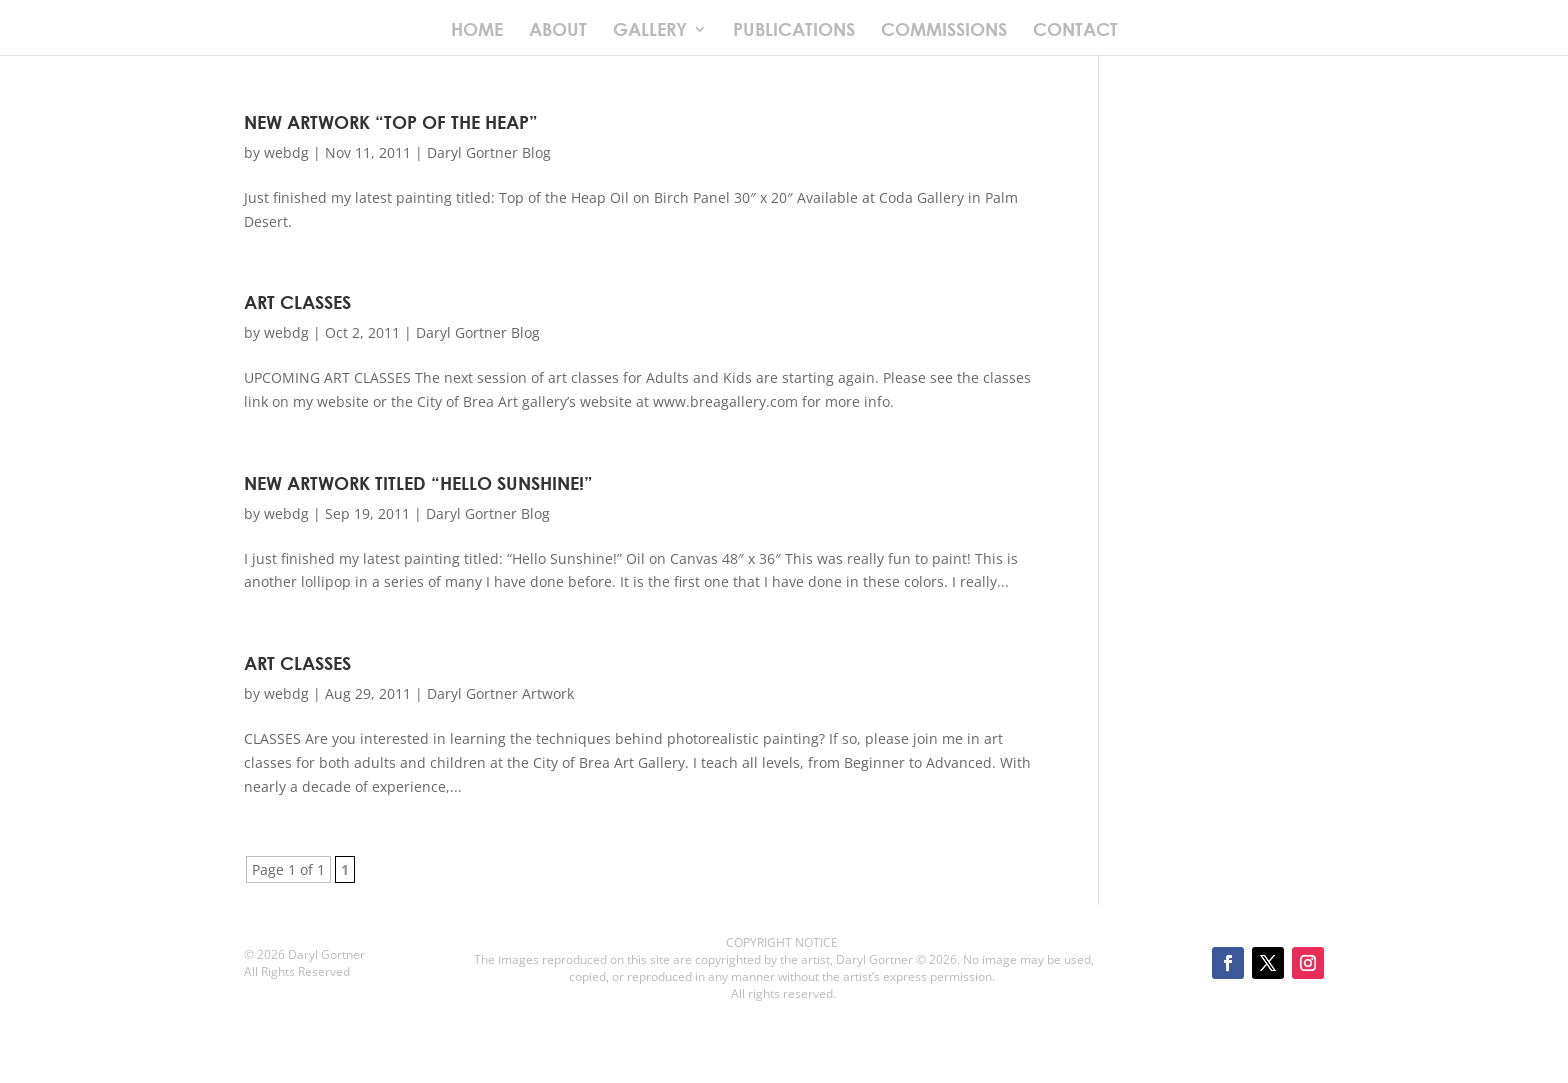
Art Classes (297, 302)
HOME (477, 31)
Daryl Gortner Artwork (500, 693)
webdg (286, 152)
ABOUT (558, 31)
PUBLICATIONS (794, 31)
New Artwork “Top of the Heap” (391, 122)
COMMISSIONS (944, 31)
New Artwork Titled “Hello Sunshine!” (418, 483)
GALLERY (650, 31)
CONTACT (1075, 31)
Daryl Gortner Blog (489, 152)
